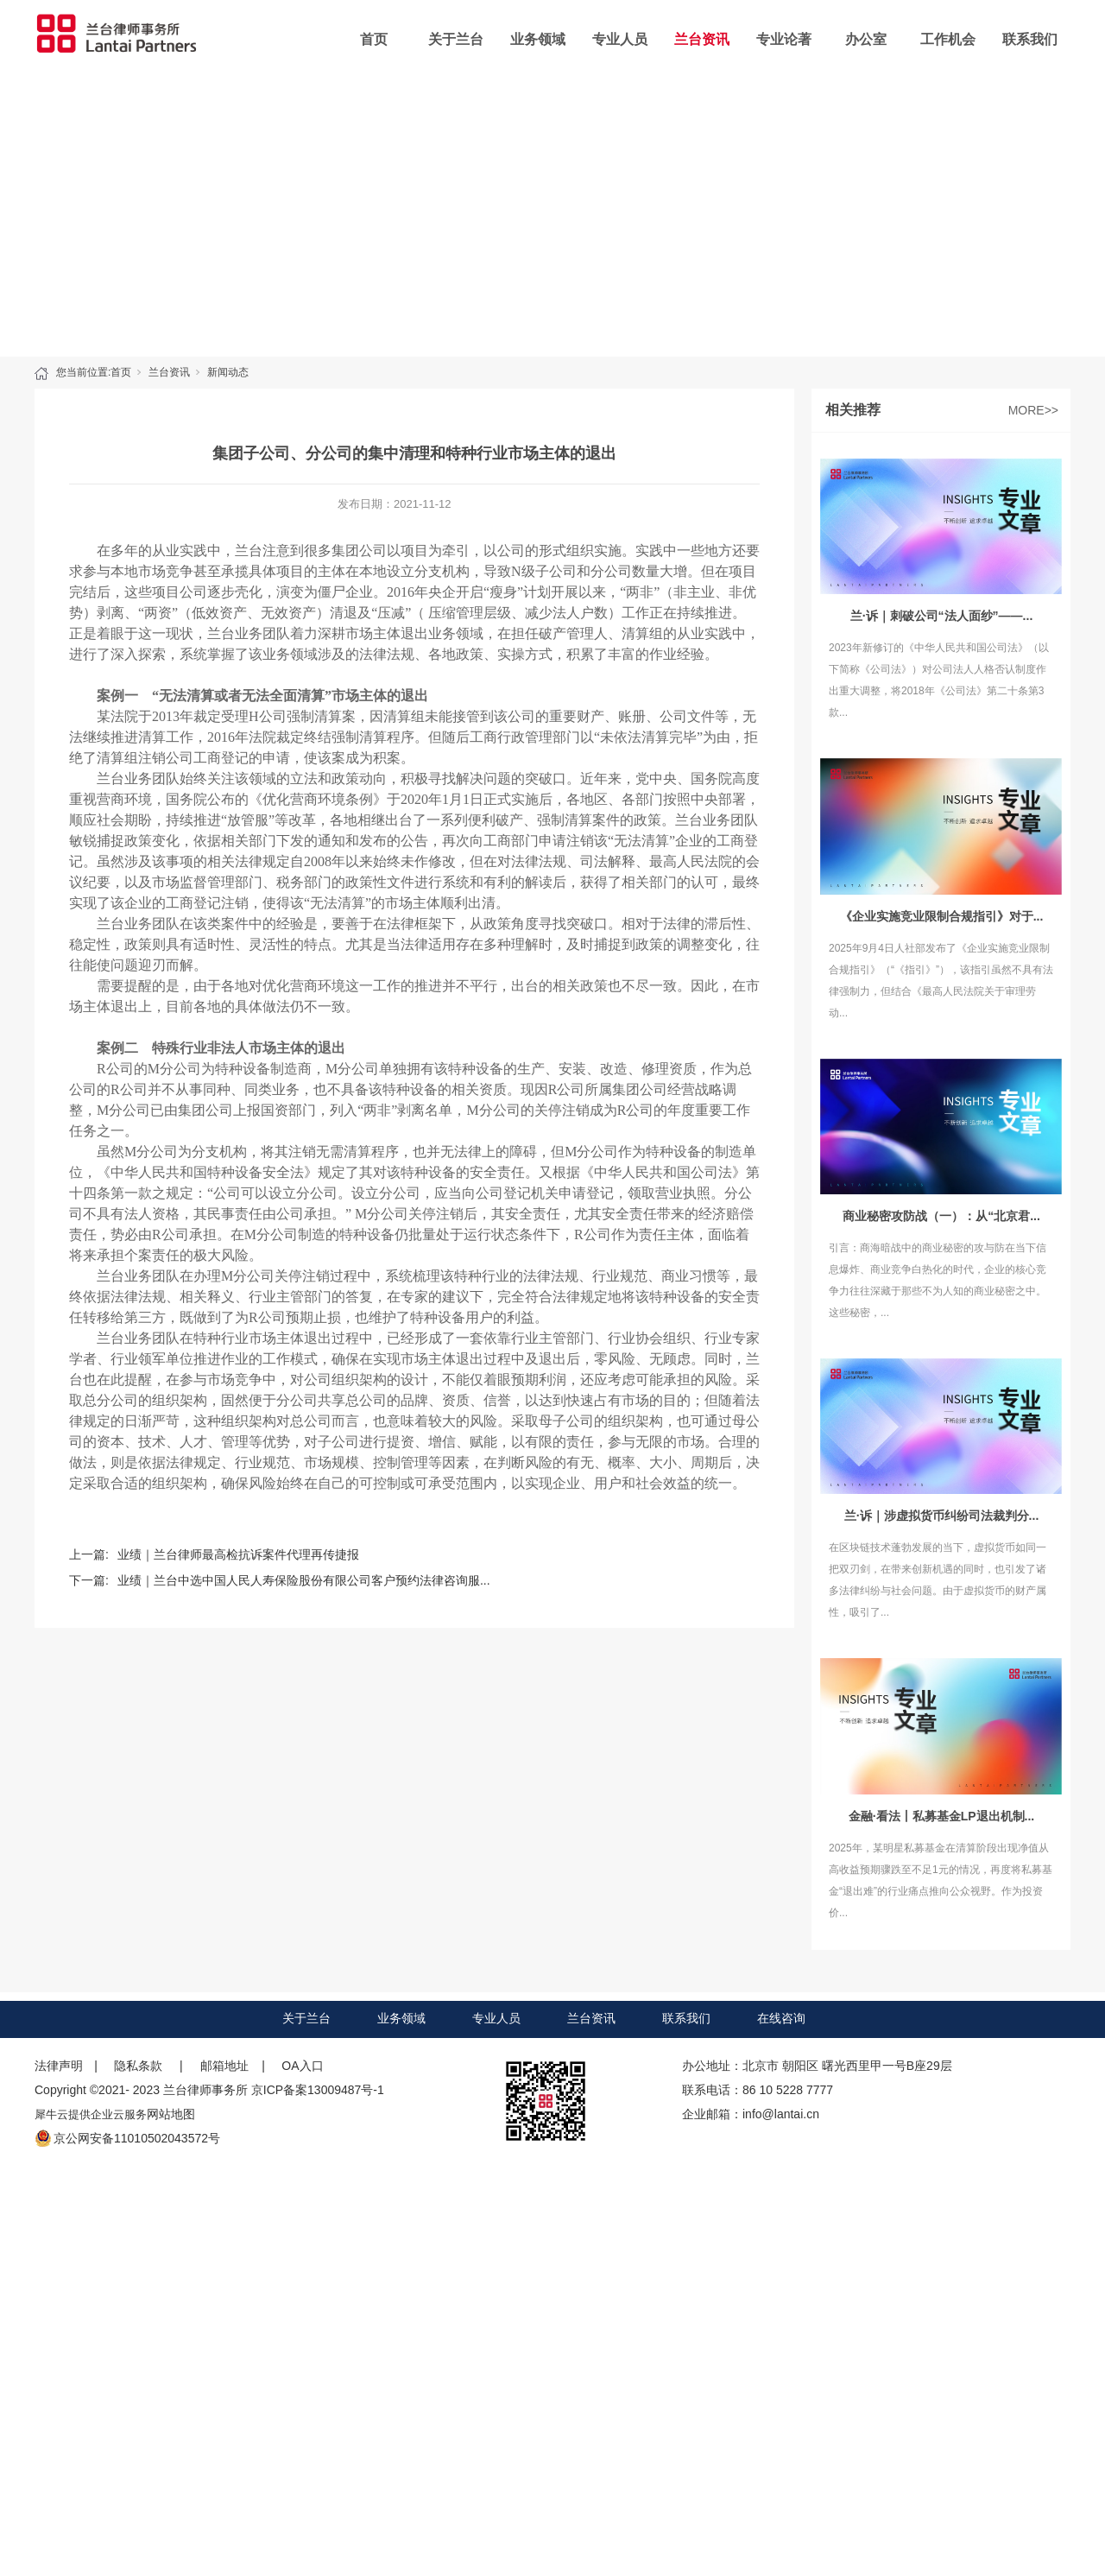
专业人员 (619, 39)
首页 (374, 39)
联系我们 (1030, 39)
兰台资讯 (701, 39)
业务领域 (537, 39)
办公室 (866, 39)
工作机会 (948, 39)
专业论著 (783, 39)
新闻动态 (228, 372)
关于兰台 (455, 39)
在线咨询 (781, 2018)
